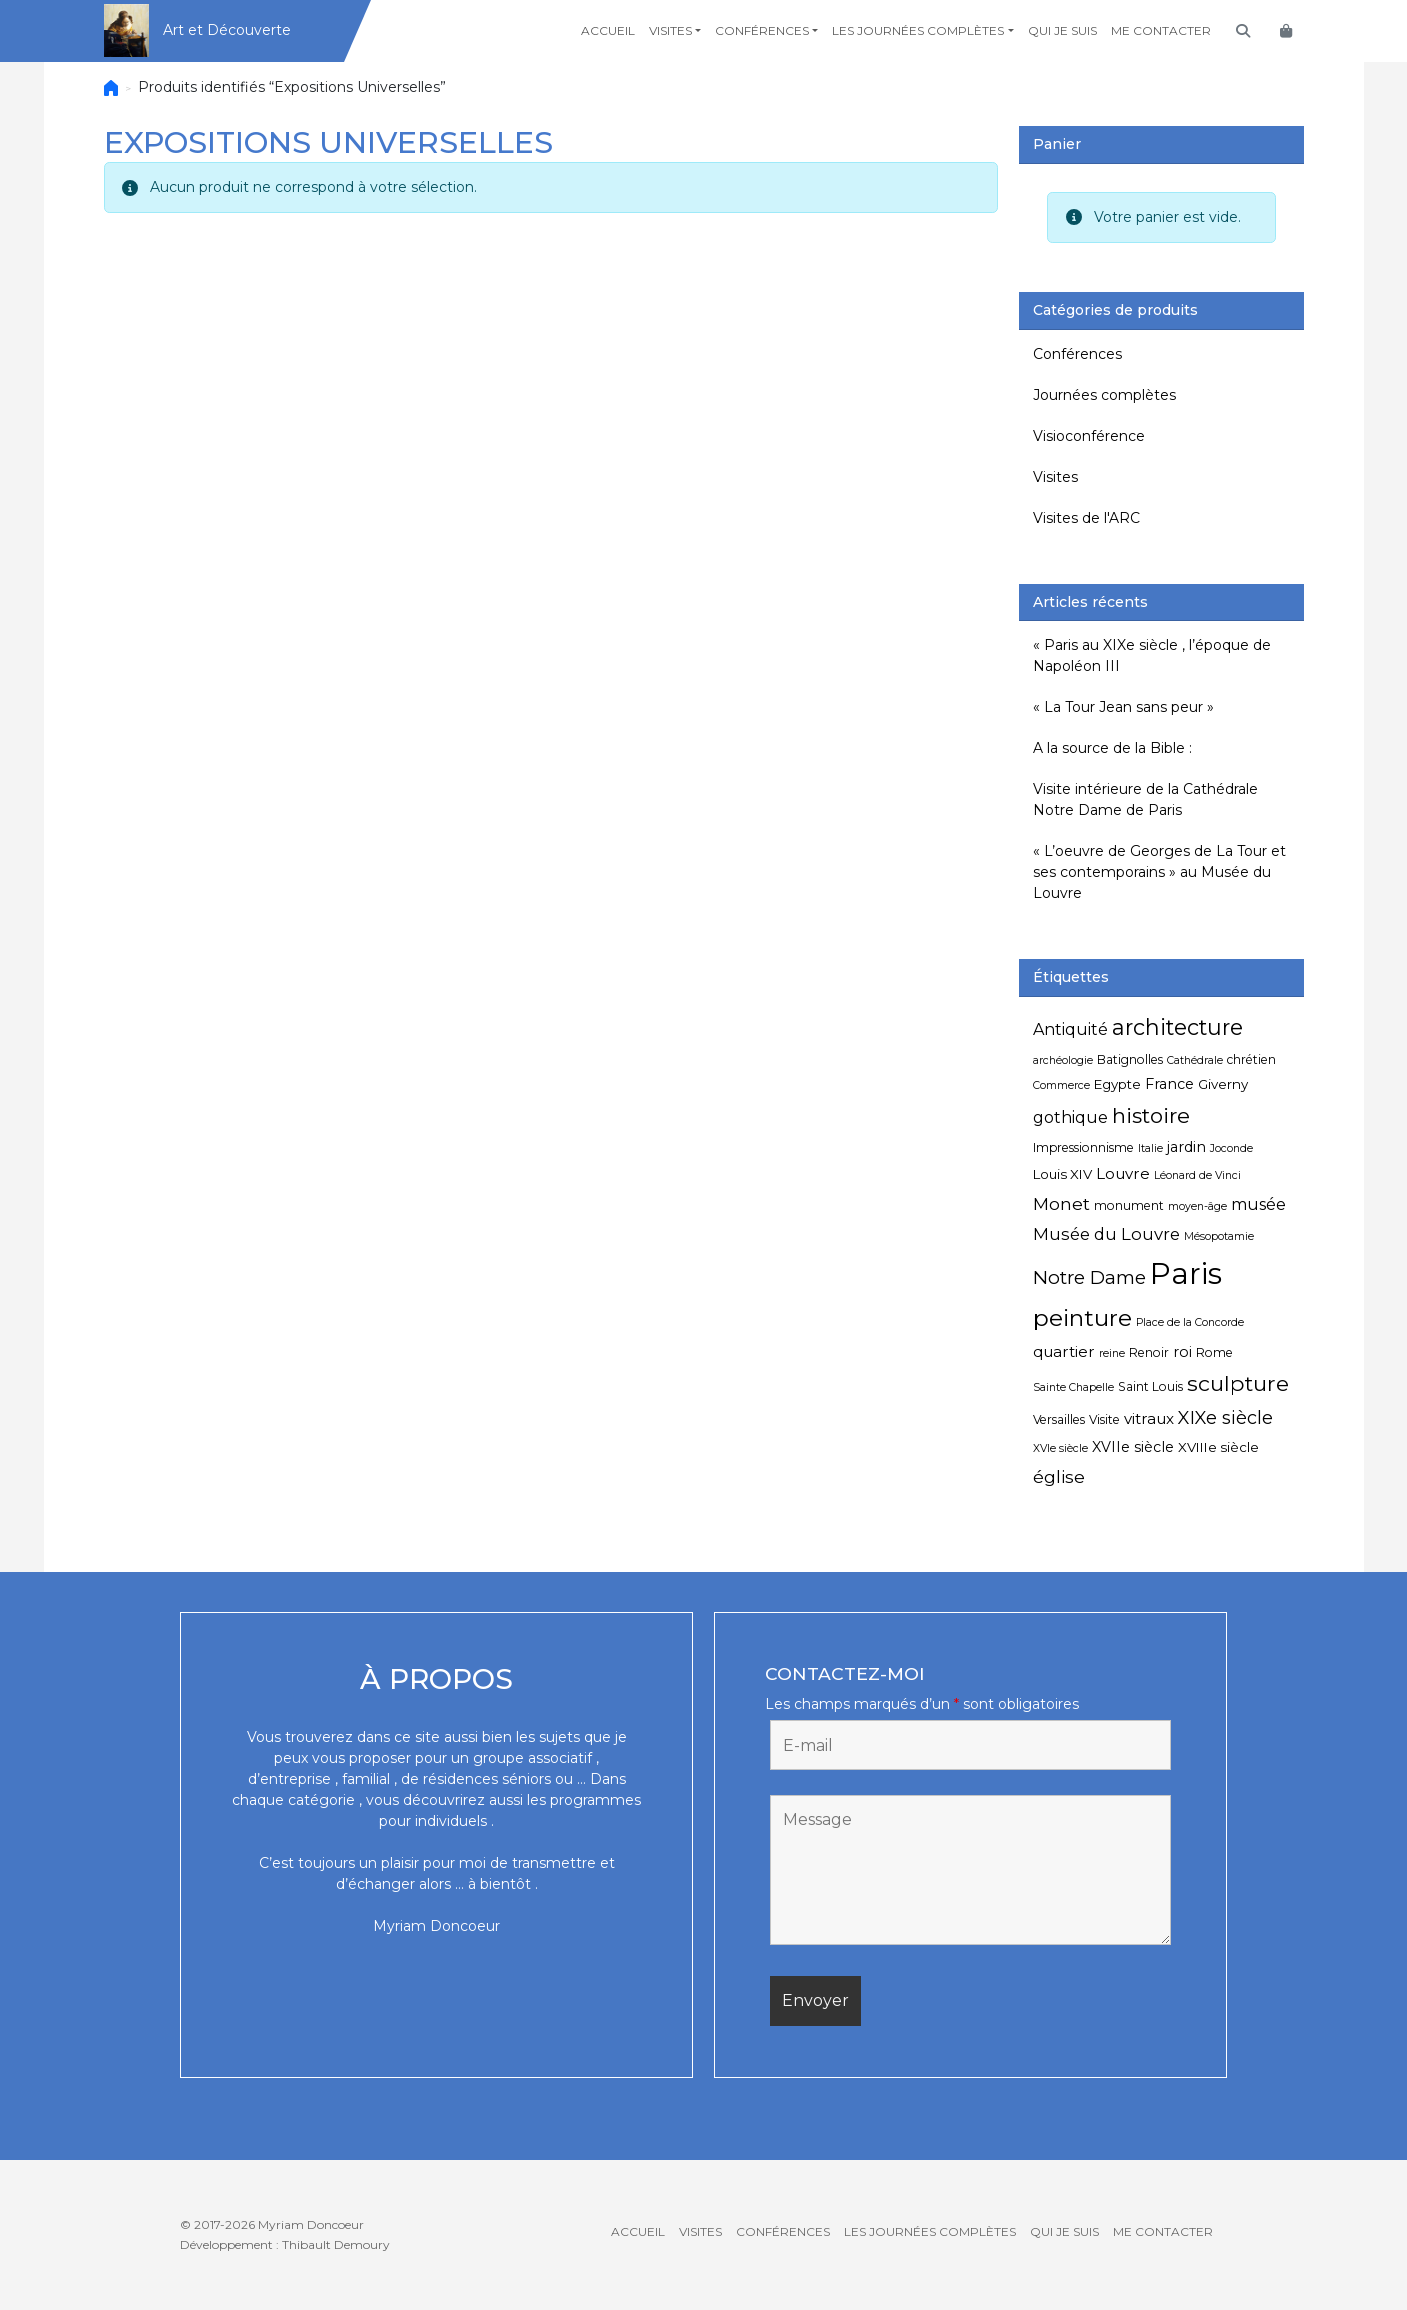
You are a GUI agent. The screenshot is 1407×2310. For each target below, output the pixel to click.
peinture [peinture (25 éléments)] (1082, 1317)
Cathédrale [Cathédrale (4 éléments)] (1195, 1060)
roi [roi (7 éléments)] (1182, 1352)
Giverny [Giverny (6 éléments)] (1223, 1084)
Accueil (608, 30)
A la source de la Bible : (1112, 748)
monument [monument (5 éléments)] (1129, 1205)
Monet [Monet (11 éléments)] (1061, 1203)
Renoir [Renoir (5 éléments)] (1149, 1352)
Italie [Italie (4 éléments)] (1150, 1148)
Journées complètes (1104, 395)
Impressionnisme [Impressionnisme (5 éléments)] (1083, 1147)
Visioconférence (1089, 436)
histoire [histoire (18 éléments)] (1151, 1115)
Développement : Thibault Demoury (285, 2244)
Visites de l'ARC (1086, 518)
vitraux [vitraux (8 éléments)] (1149, 1418)
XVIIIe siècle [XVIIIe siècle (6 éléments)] (1218, 1447)
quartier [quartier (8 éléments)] (1064, 1351)
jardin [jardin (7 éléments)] (1186, 1147)
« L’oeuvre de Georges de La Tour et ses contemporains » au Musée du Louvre (1159, 872)
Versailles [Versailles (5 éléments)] (1059, 1419)
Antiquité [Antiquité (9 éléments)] (1070, 1029)
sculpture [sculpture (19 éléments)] (1238, 1383)
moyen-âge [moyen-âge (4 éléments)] (1197, 1206)
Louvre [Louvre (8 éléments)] (1123, 1173)
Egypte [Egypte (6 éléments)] (1117, 1084)
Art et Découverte (227, 30)
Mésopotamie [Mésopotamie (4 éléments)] (1219, 1236)
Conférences (762, 30)
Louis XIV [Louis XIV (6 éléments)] (1062, 1174)
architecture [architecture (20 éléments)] (1177, 1027)
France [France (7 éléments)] (1169, 1084)
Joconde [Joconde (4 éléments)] (1231, 1148)
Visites (670, 30)
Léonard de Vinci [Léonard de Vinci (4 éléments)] (1197, 1175)
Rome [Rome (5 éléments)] (1214, 1352)
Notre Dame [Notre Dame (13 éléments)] (1089, 1277)
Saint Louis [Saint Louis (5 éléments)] (1150, 1386)
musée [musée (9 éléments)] (1258, 1204)
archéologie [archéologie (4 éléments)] (1063, 1060)
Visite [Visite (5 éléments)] (1104, 1419)
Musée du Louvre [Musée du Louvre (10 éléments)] (1106, 1234)
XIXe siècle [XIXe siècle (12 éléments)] (1225, 1418)
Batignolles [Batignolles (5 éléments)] (1130, 1059)
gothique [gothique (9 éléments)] (1070, 1117)
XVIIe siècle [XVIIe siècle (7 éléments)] (1133, 1447)
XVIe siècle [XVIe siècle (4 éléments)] (1060, 1448)
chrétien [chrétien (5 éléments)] (1251, 1059)
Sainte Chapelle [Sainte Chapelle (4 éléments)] (1073, 1387)
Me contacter (1161, 30)
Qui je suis (1062, 30)
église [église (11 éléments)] (1059, 1476)
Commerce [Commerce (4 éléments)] (1061, 1085)
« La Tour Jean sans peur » (1123, 707)
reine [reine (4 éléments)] (1112, 1353)
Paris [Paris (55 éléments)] (1186, 1273)
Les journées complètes (918, 30)
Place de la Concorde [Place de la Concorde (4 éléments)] (1190, 1322)
